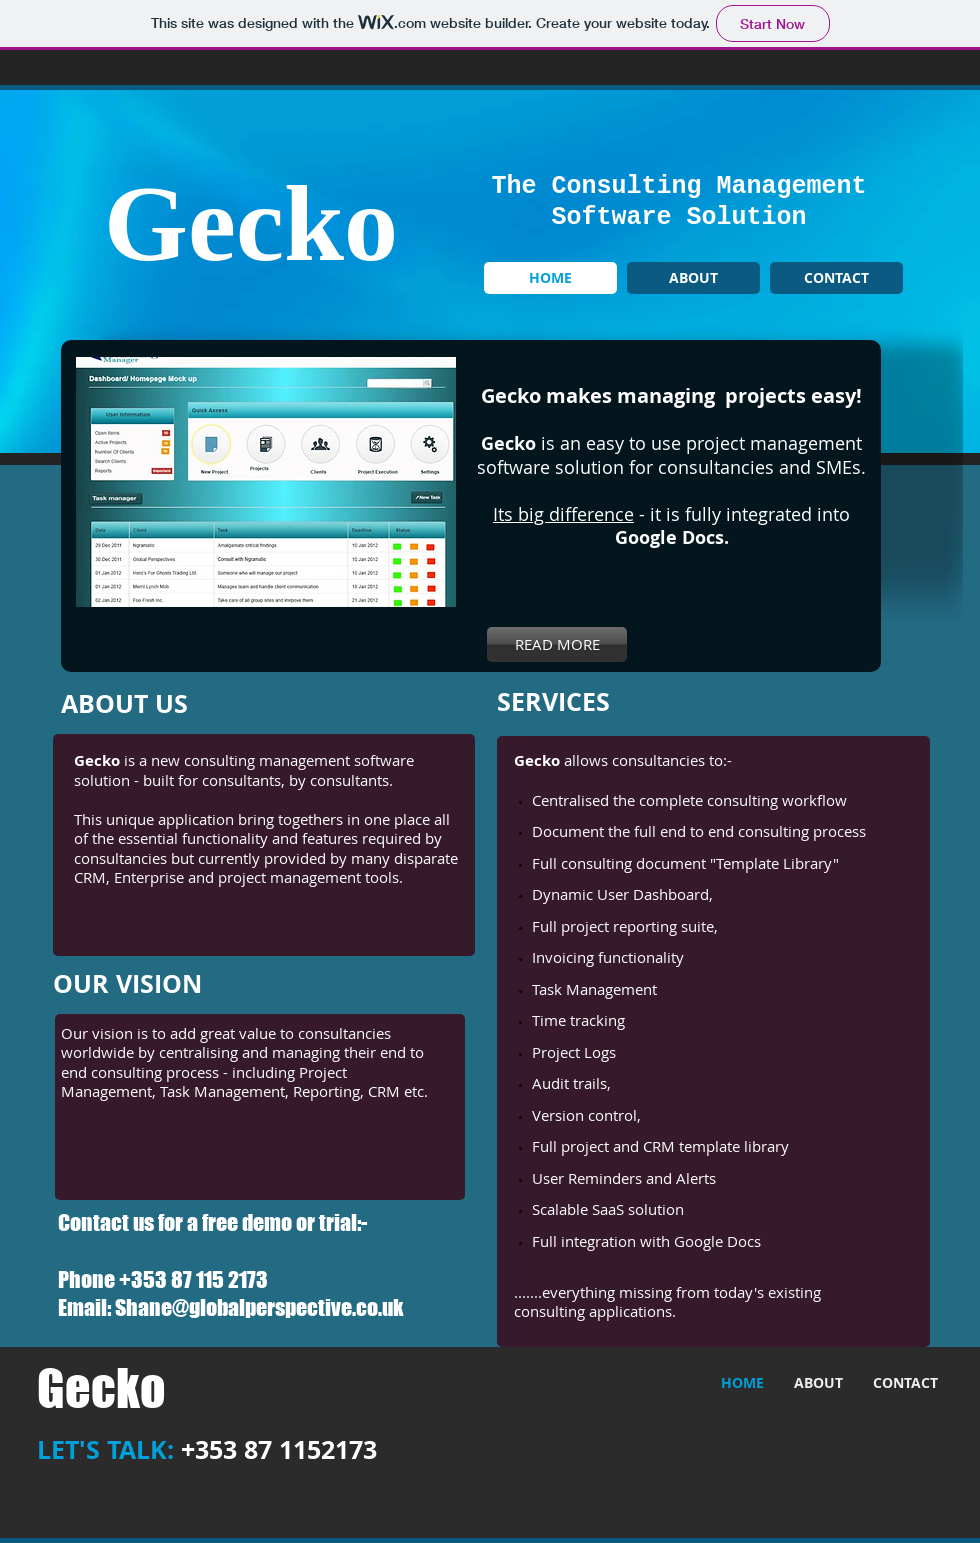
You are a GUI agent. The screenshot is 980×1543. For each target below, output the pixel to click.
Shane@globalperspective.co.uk (259, 1307)
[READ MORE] (557, 644)
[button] (266, 482)
